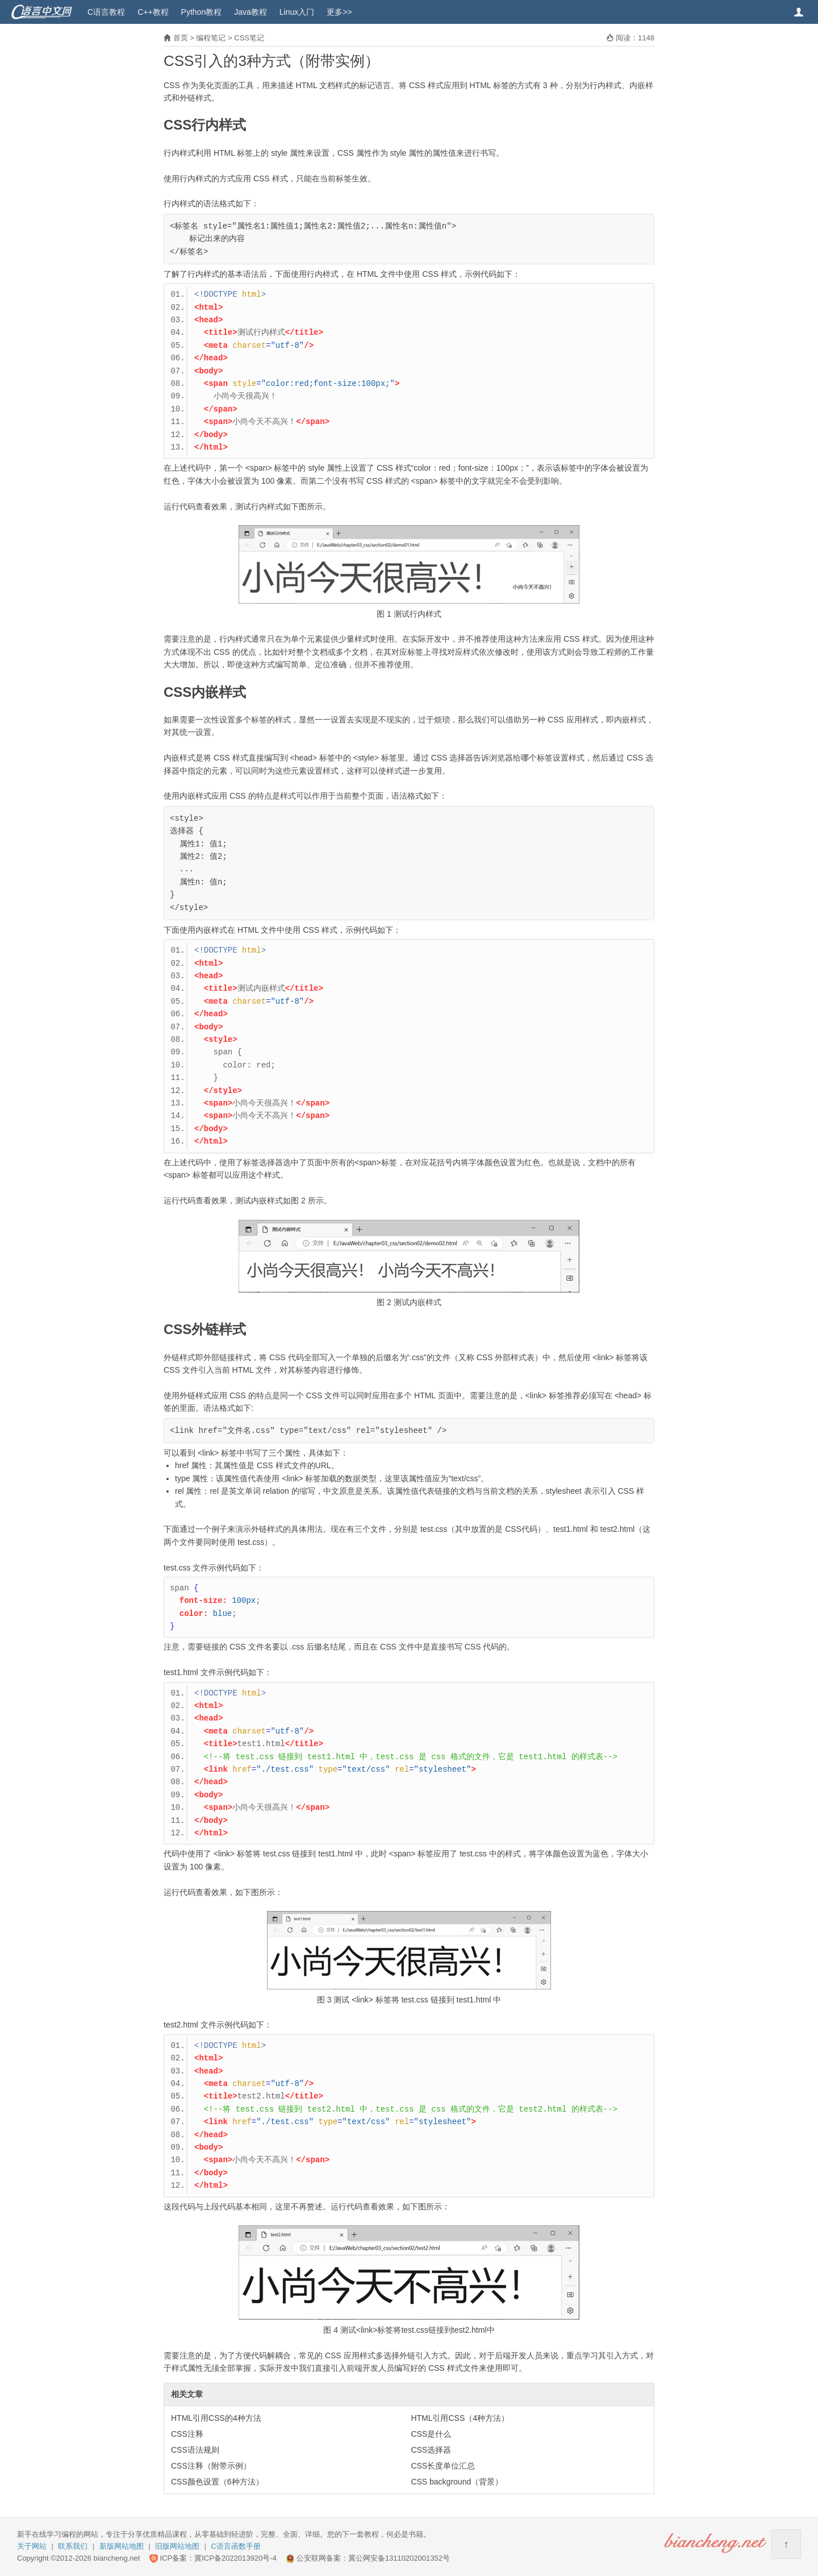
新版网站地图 (121, 2546)
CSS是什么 (431, 2433)
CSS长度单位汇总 (443, 2465)
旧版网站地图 (177, 2546)
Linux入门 (296, 11)
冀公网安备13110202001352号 (399, 2558)
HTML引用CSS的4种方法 (216, 2418)
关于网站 (32, 2546)
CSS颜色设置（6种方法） (217, 2481)
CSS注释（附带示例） (211, 2465)
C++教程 (152, 11)
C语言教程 (106, 11)
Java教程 (250, 11)
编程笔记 (211, 38)
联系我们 (72, 2546)
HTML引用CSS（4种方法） (460, 2418)
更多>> (339, 11)
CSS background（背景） (457, 2481)
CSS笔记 (249, 38)
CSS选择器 (431, 2449)
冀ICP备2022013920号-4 (235, 2558)
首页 (180, 38)
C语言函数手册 (236, 2546)
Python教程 (201, 11)
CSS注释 (187, 2433)
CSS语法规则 (195, 2449)
